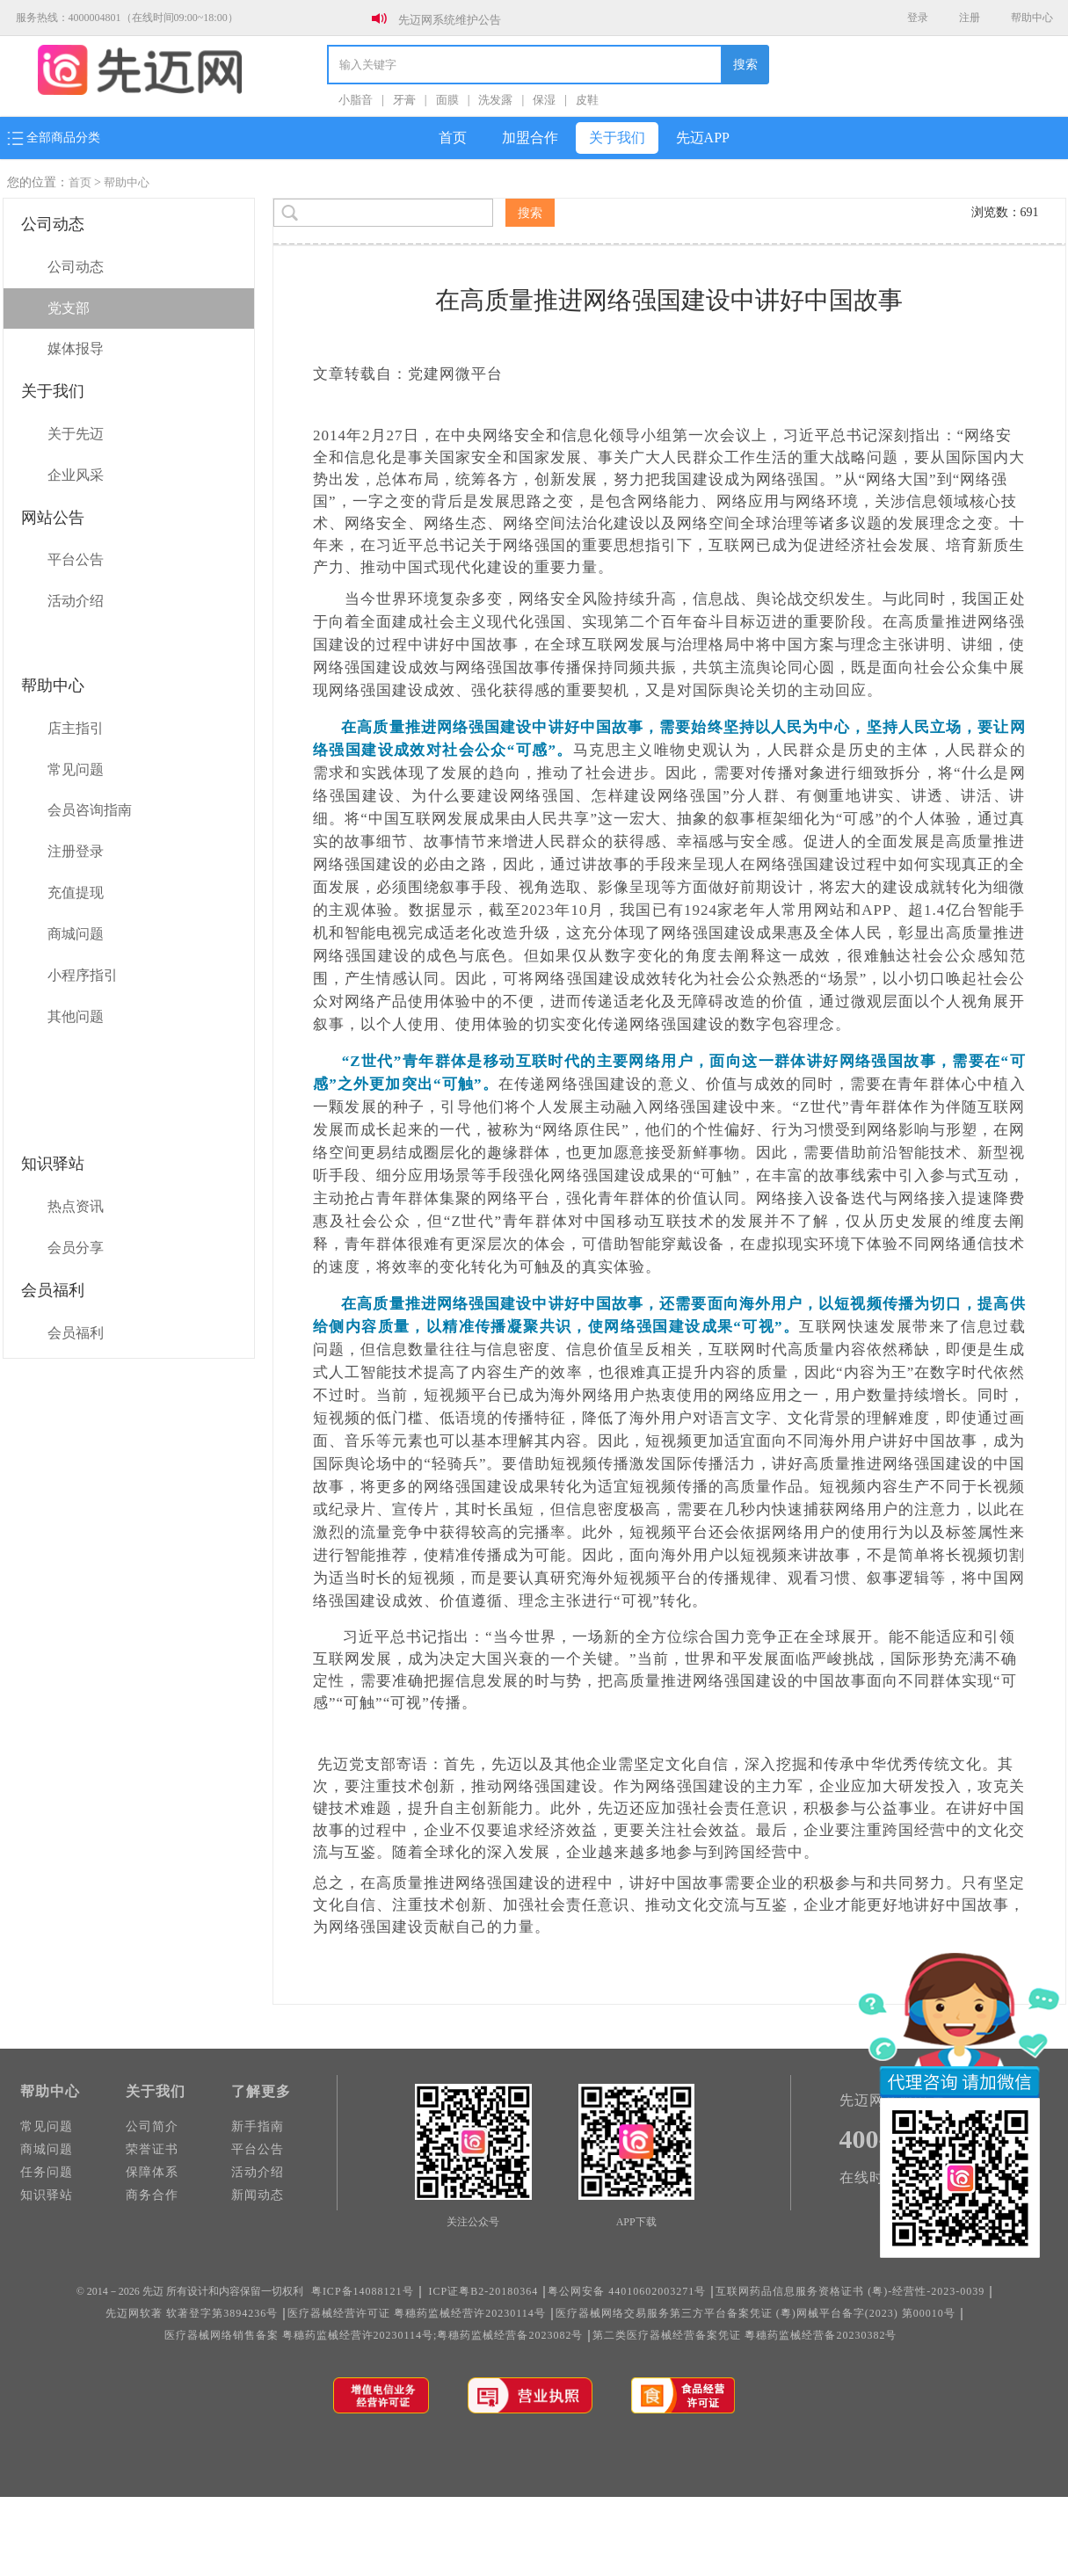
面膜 (447, 99)
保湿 (544, 99)
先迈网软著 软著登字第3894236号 (191, 2313)
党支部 (68, 308)
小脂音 (355, 99)
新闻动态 (257, 2195)
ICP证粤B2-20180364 (484, 2291)
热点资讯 (75, 1206)
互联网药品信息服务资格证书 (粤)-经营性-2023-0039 (850, 2291)
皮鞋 (587, 99)
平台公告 (75, 559)
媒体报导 (75, 348)
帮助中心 (1032, 17)
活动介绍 (75, 600)
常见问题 (75, 769)
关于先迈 (75, 433)
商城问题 (75, 933)
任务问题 (46, 2172)
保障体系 (152, 2172)
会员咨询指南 (89, 809)
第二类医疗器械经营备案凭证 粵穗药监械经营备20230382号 (744, 2335)
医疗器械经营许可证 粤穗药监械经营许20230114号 (416, 2313)
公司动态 (75, 266)
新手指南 (257, 2126)
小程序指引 (82, 975)
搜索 (745, 64)
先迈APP (703, 137)
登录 (917, 17)
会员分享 (75, 1247)
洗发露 (495, 99)
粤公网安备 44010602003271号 (627, 2291)
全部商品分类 (54, 138)
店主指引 (75, 728)
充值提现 (75, 892)
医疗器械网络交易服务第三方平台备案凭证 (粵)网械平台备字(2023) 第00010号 (755, 2313)
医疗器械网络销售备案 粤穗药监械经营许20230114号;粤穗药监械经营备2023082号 (374, 2335)
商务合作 (152, 2195)
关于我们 (617, 137)
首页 (453, 137)
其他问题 (75, 1016)
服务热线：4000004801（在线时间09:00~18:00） (127, 17)
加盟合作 (530, 137)
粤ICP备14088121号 (362, 2291)
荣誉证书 (152, 2149)
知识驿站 (46, 2195)
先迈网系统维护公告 (449, 19)
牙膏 (404, 99)
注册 (969, 17)
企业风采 (75, 475)
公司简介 (152, 2126)
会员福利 (75, 1332)
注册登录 (75, 851)
